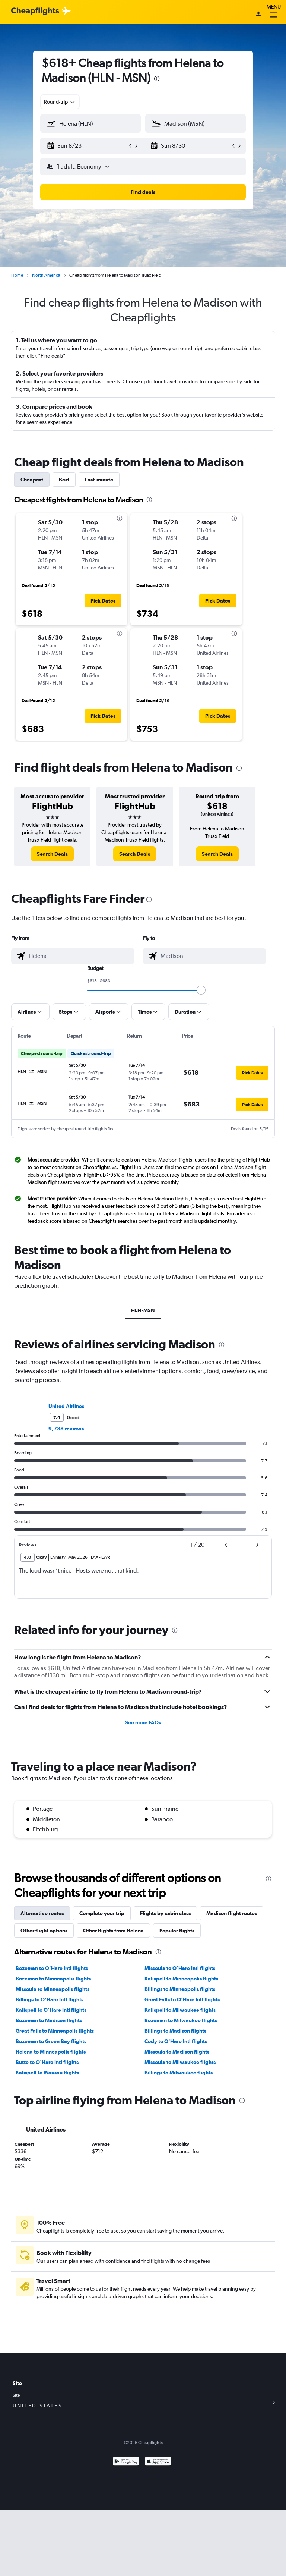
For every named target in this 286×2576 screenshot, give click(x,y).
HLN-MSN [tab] (143, 1310)
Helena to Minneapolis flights (51, 2052)
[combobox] (60, 101)
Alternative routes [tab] (42, 1913)
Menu (274, 12)
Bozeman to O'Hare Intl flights (52, 1968)
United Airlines (66, 1406)
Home (17, 275)
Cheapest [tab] (31, 480)
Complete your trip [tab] (101, 1913)
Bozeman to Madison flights (49, 2020)
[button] (87, 146)
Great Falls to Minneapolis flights (55, 2031)
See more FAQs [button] (143, 1722)
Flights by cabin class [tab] (165, 1913)
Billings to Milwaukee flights (178, 2073)
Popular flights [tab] (176, 1930)
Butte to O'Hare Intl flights (47, 2062)
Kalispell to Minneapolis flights (181, 1979)
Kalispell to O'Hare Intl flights (51, 2010)
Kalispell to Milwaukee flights (180, 2010)
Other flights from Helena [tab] (113, 1930)
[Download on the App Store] (158, 2462)
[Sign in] (258, 14)
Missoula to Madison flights (176, 2052)
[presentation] (156, 78)
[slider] (201, 990)
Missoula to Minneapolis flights (52, 1989)
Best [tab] (64, 480)
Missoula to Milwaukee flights (180, 2062)
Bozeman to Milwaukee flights (180, 2020)
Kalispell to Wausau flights (47, 2073)
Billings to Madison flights (175, 2031)
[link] (52, 853)
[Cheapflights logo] (35, 11)
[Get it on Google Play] (126, 2462)
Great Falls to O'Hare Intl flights (182, 1999)
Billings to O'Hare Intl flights (49, 1999)
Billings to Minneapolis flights (179, 1989)
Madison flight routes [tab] (231, 1913)
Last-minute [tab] (99, 480)
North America (46, 275)
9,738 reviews (66, 1429)
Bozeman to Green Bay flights (51, 2041)
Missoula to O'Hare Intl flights (179, 1968)
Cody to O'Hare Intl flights (175, 2041)
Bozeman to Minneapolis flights (53, 1979)
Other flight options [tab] (43, 1930)
